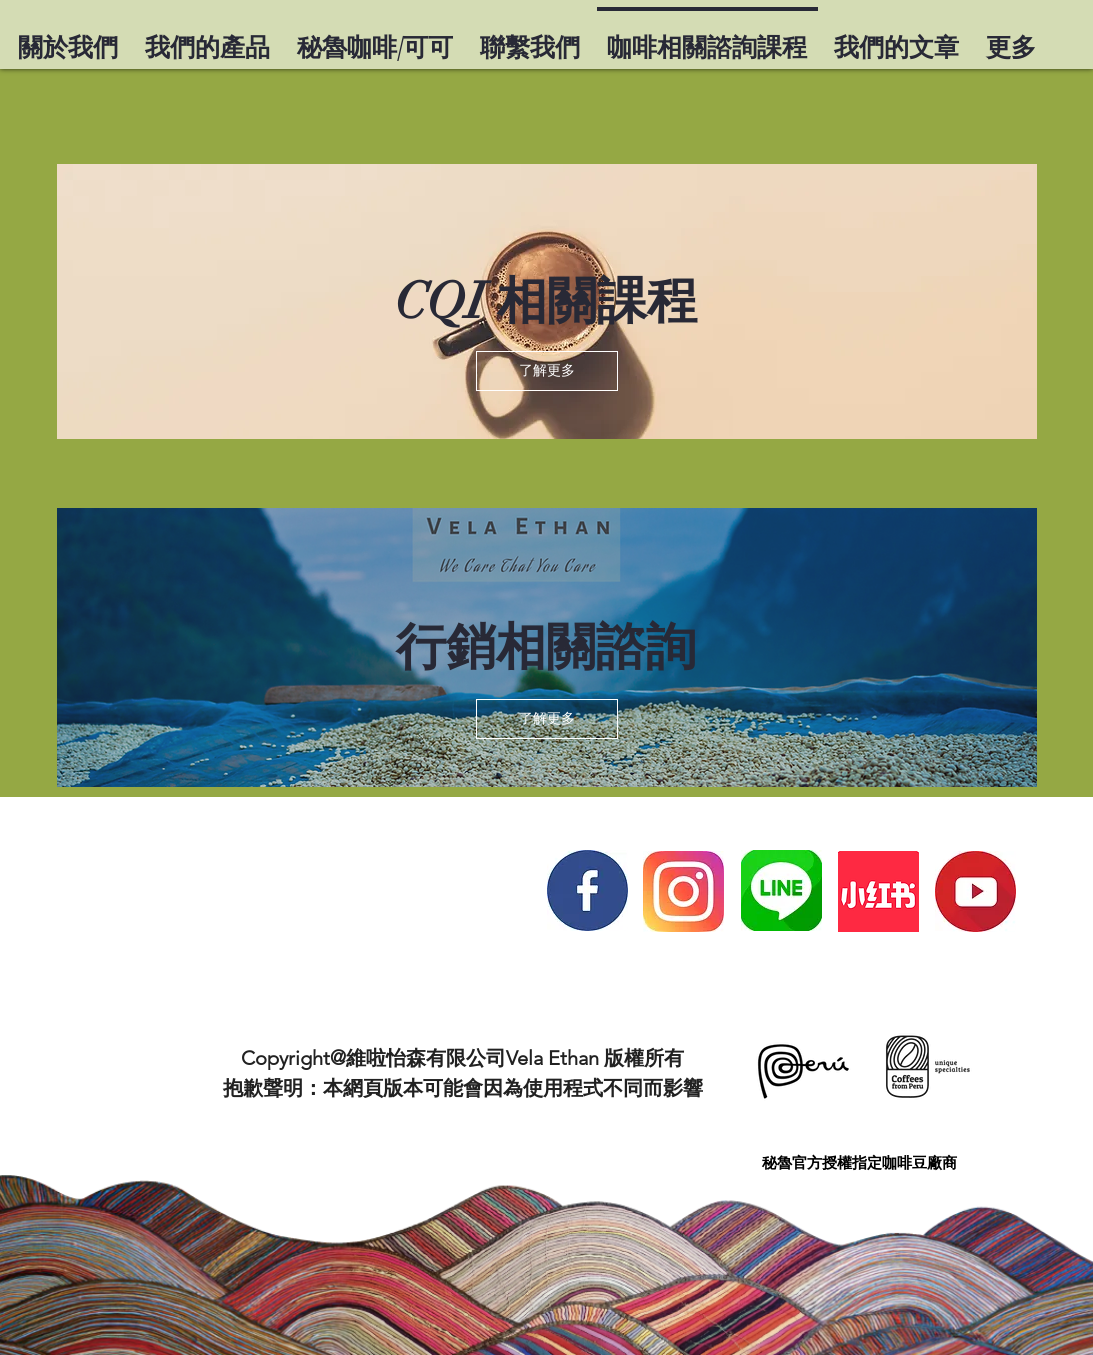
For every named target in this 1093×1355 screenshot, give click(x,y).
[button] (547, 371)
